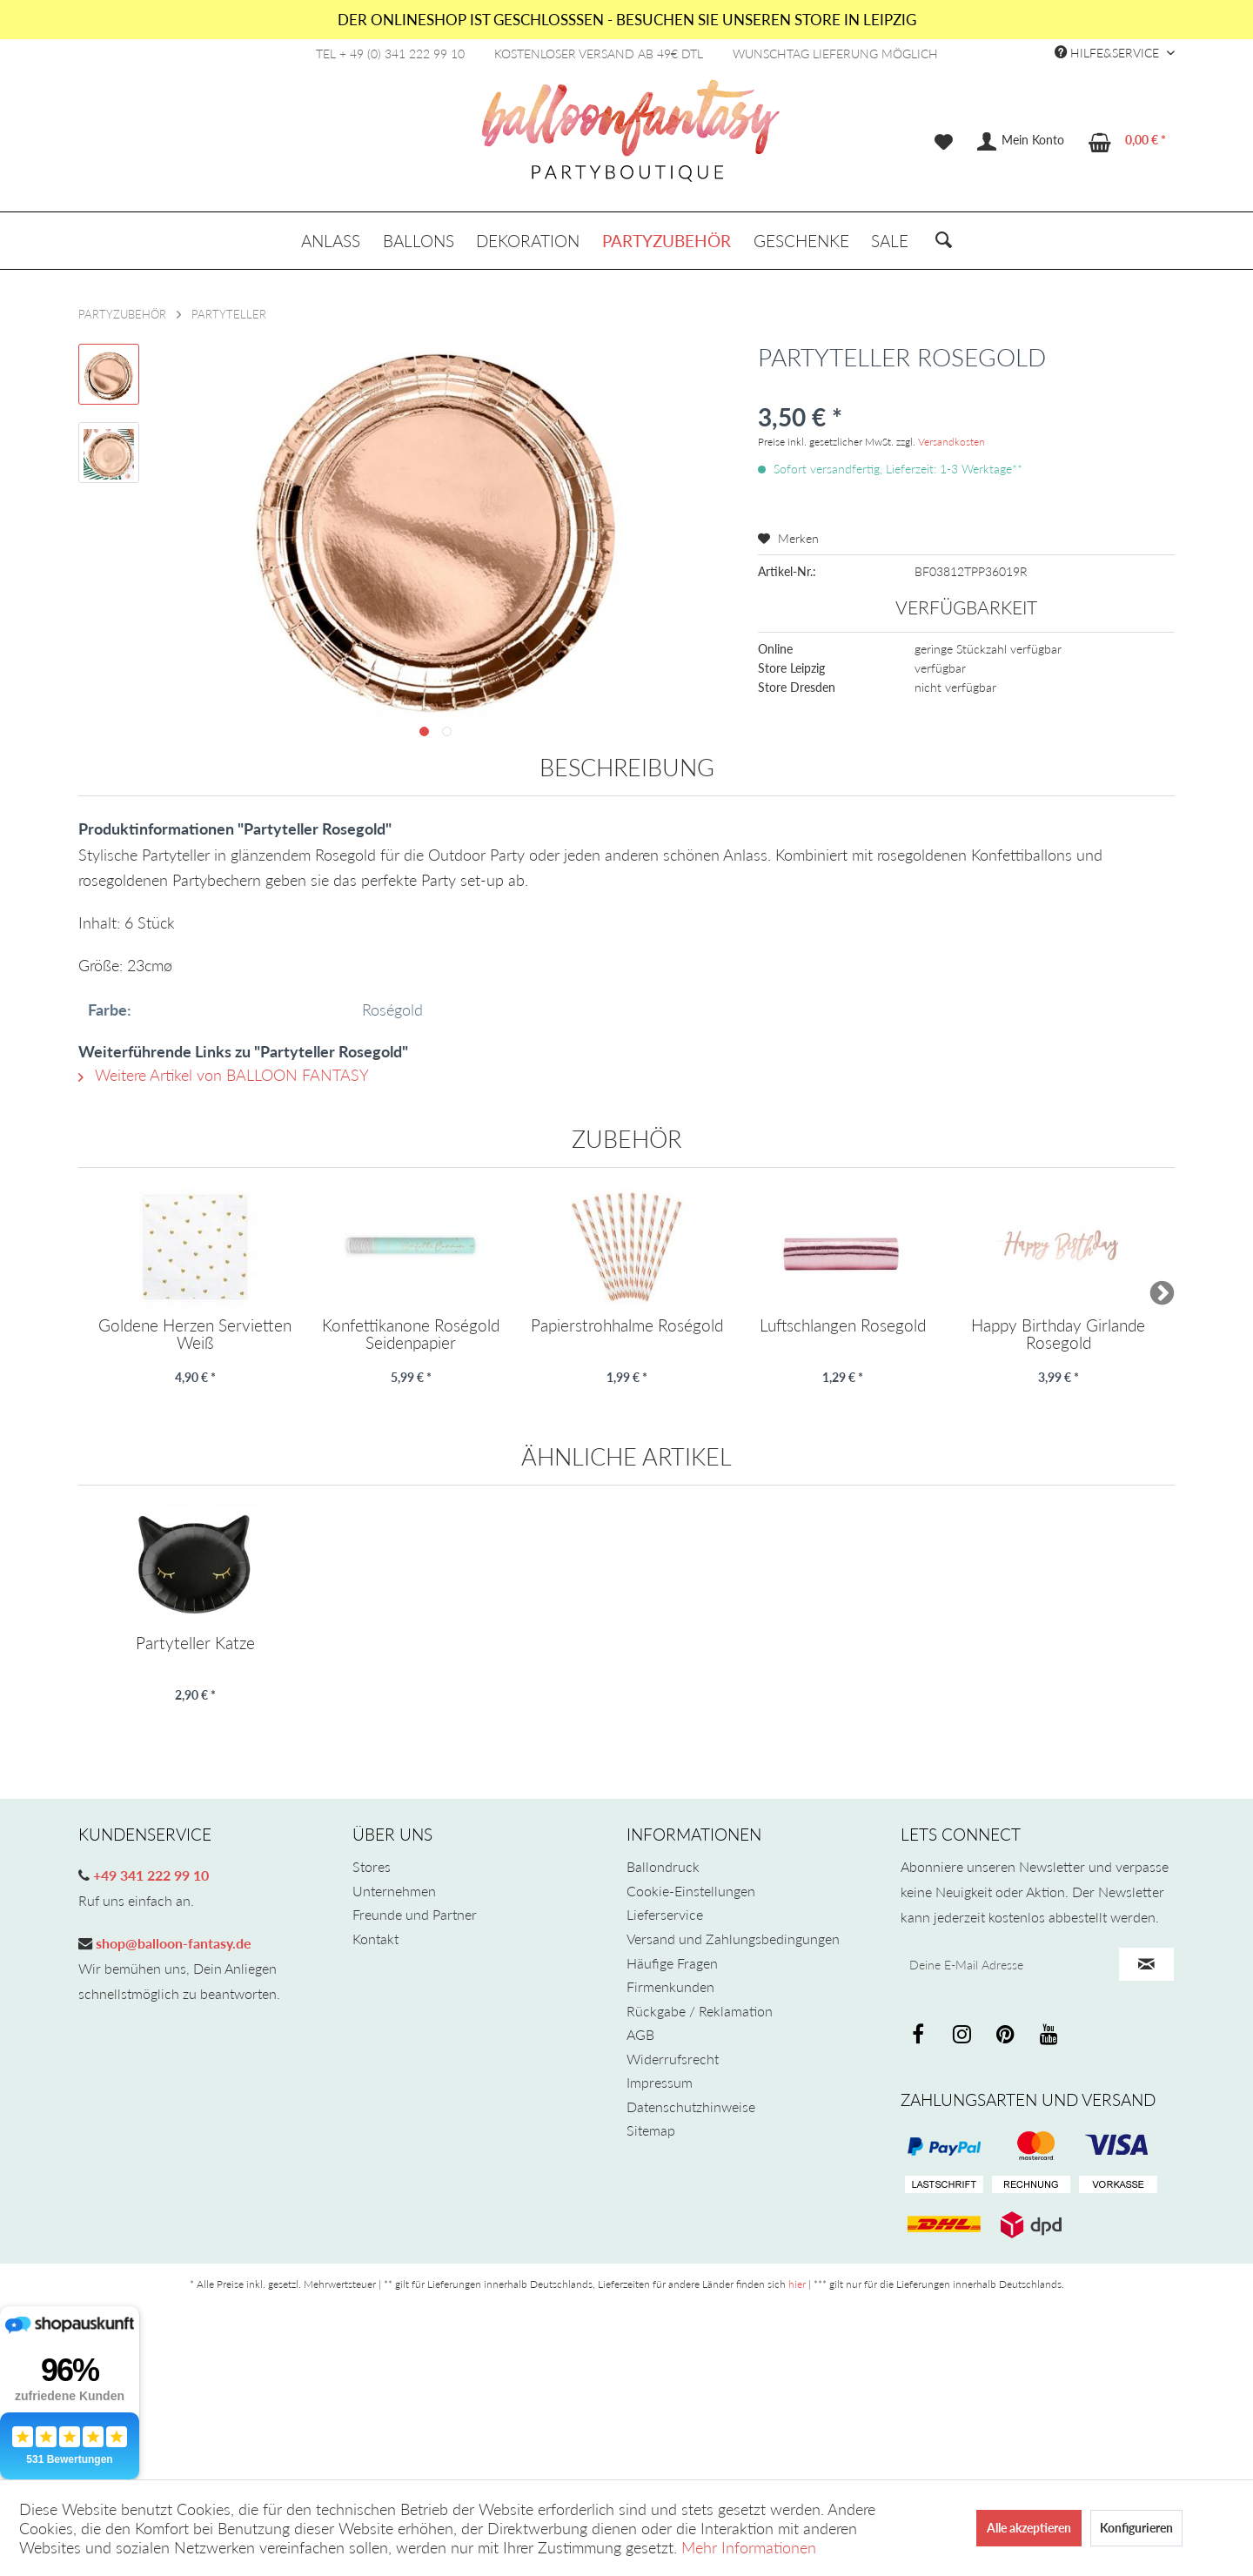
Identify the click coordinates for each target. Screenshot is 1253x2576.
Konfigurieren (1136, 2527)
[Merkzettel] (944, 141)
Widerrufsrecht (672, 2058)
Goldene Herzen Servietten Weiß (194, 1334)
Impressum (659, 2082)
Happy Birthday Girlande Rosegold (1058, 1334)
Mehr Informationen (748, 2547)
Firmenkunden (670, 1986)
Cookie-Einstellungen (690, 1890)
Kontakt (375, 1938)
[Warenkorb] (1128, 141)
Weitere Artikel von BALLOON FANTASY (223, 1074)
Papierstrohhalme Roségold (627, 1326)
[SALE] (890, 240)
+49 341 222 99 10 (149, 1875)
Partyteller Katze (195, 1643)
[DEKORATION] (529, 240)
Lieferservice (664, 1914)
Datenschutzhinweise (690, 2106)
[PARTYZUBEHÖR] (666, 240)
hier (797, 2284)
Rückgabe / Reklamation (699, 2010)
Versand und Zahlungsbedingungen (733, 1938)
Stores (371, 1866)
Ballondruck (663, 1866)
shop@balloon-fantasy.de (171, 1943)
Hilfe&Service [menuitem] (1109, 52)
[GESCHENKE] (801, 240)
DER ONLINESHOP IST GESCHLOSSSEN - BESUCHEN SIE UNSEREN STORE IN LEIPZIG (627, 19)
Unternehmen (394, 1890)
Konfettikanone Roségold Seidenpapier (410, 1334)
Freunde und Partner (414, 1914)
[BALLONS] (419, 240)
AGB (640, 2034)
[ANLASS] (331, 240)
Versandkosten (951, 441)
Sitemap (650, 2130)
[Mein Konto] (1021, 141)
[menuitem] (944, 141)
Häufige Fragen (672, 1963)
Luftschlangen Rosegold (843, 1326)
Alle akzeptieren (1029, 2527)
